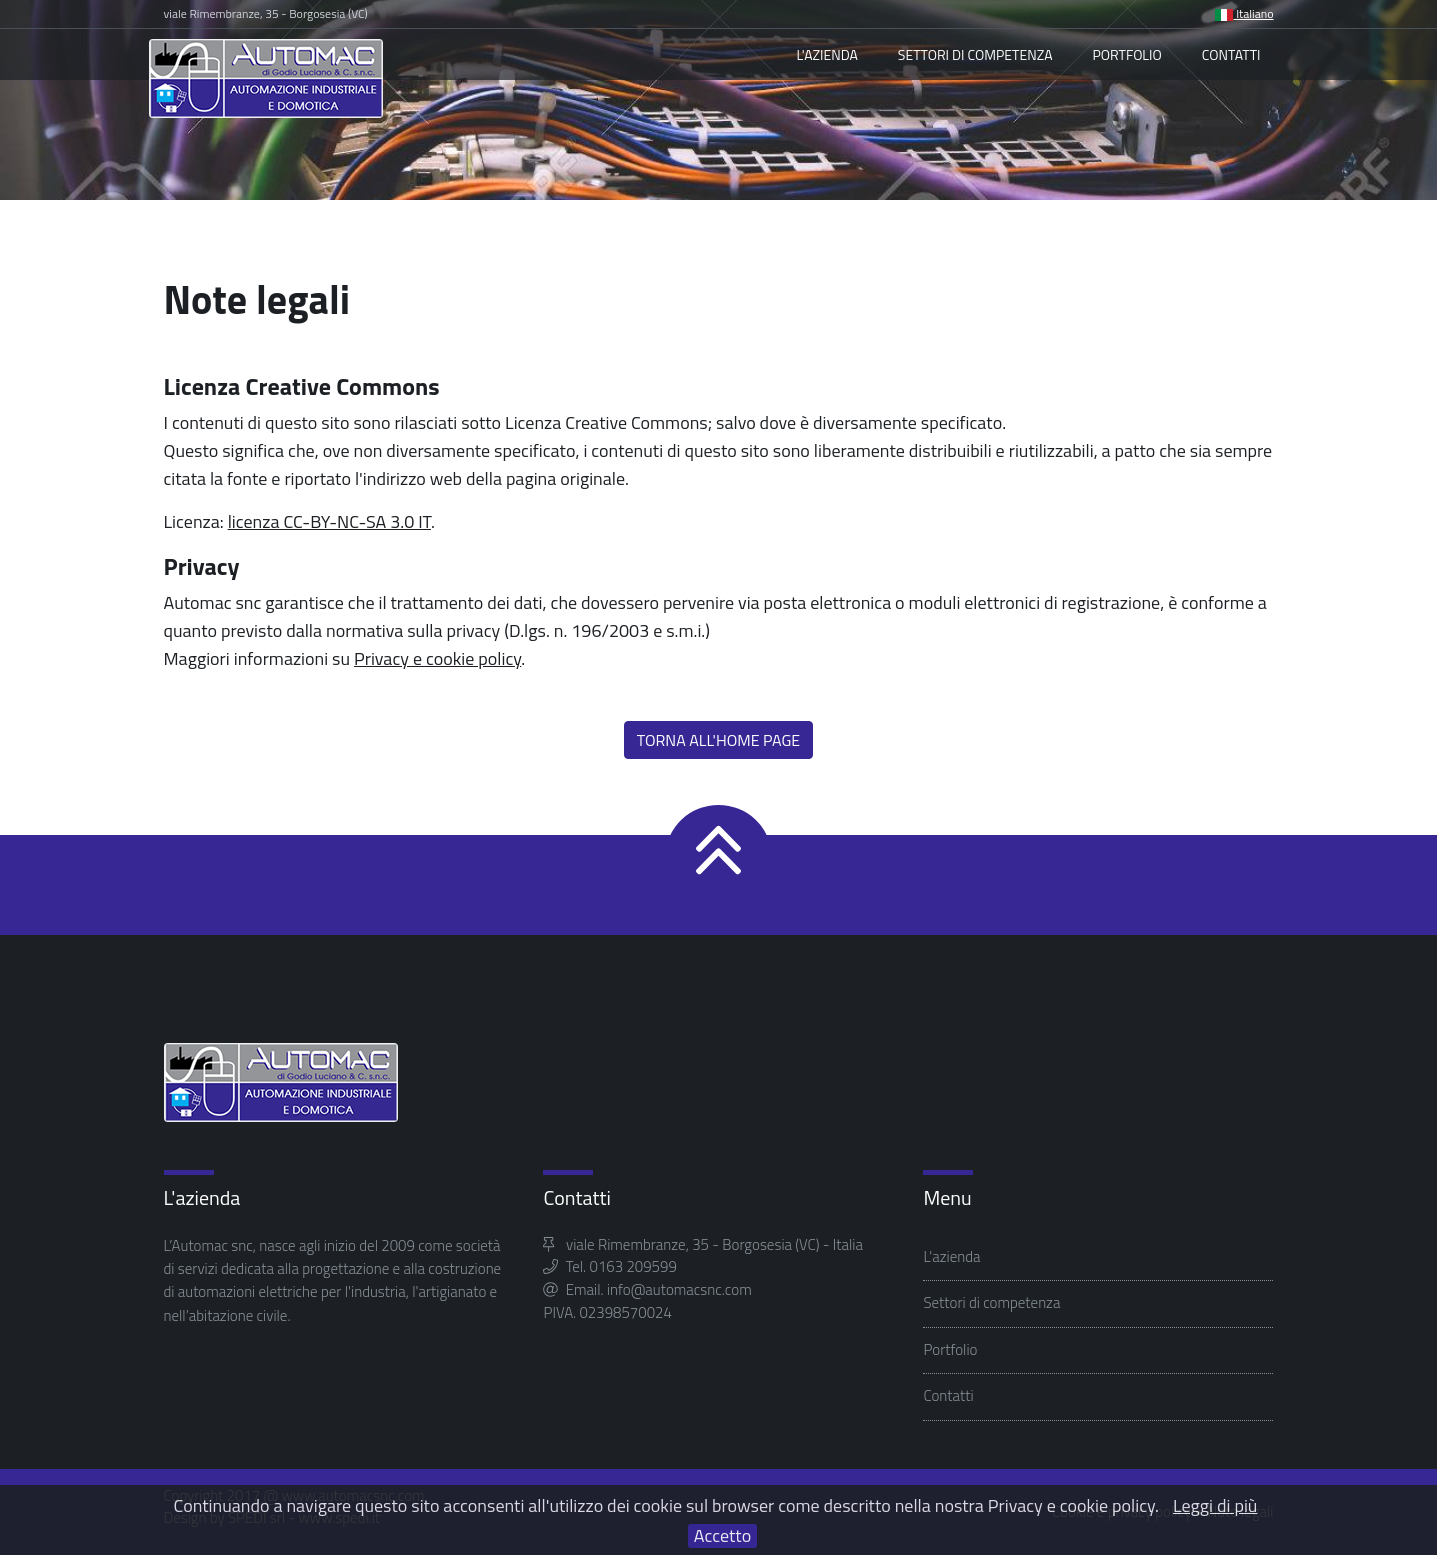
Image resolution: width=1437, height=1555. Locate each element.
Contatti (1231, 54)
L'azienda (826, 54)
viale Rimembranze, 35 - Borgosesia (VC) (266, 13)
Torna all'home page (718, 740)
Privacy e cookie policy (437, 658)
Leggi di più (1215, 1505)
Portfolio (1127, 54)
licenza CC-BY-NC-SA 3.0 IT (329, 521)
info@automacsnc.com (679, 1289)
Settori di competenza (975, 54)
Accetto (722, 1536)
